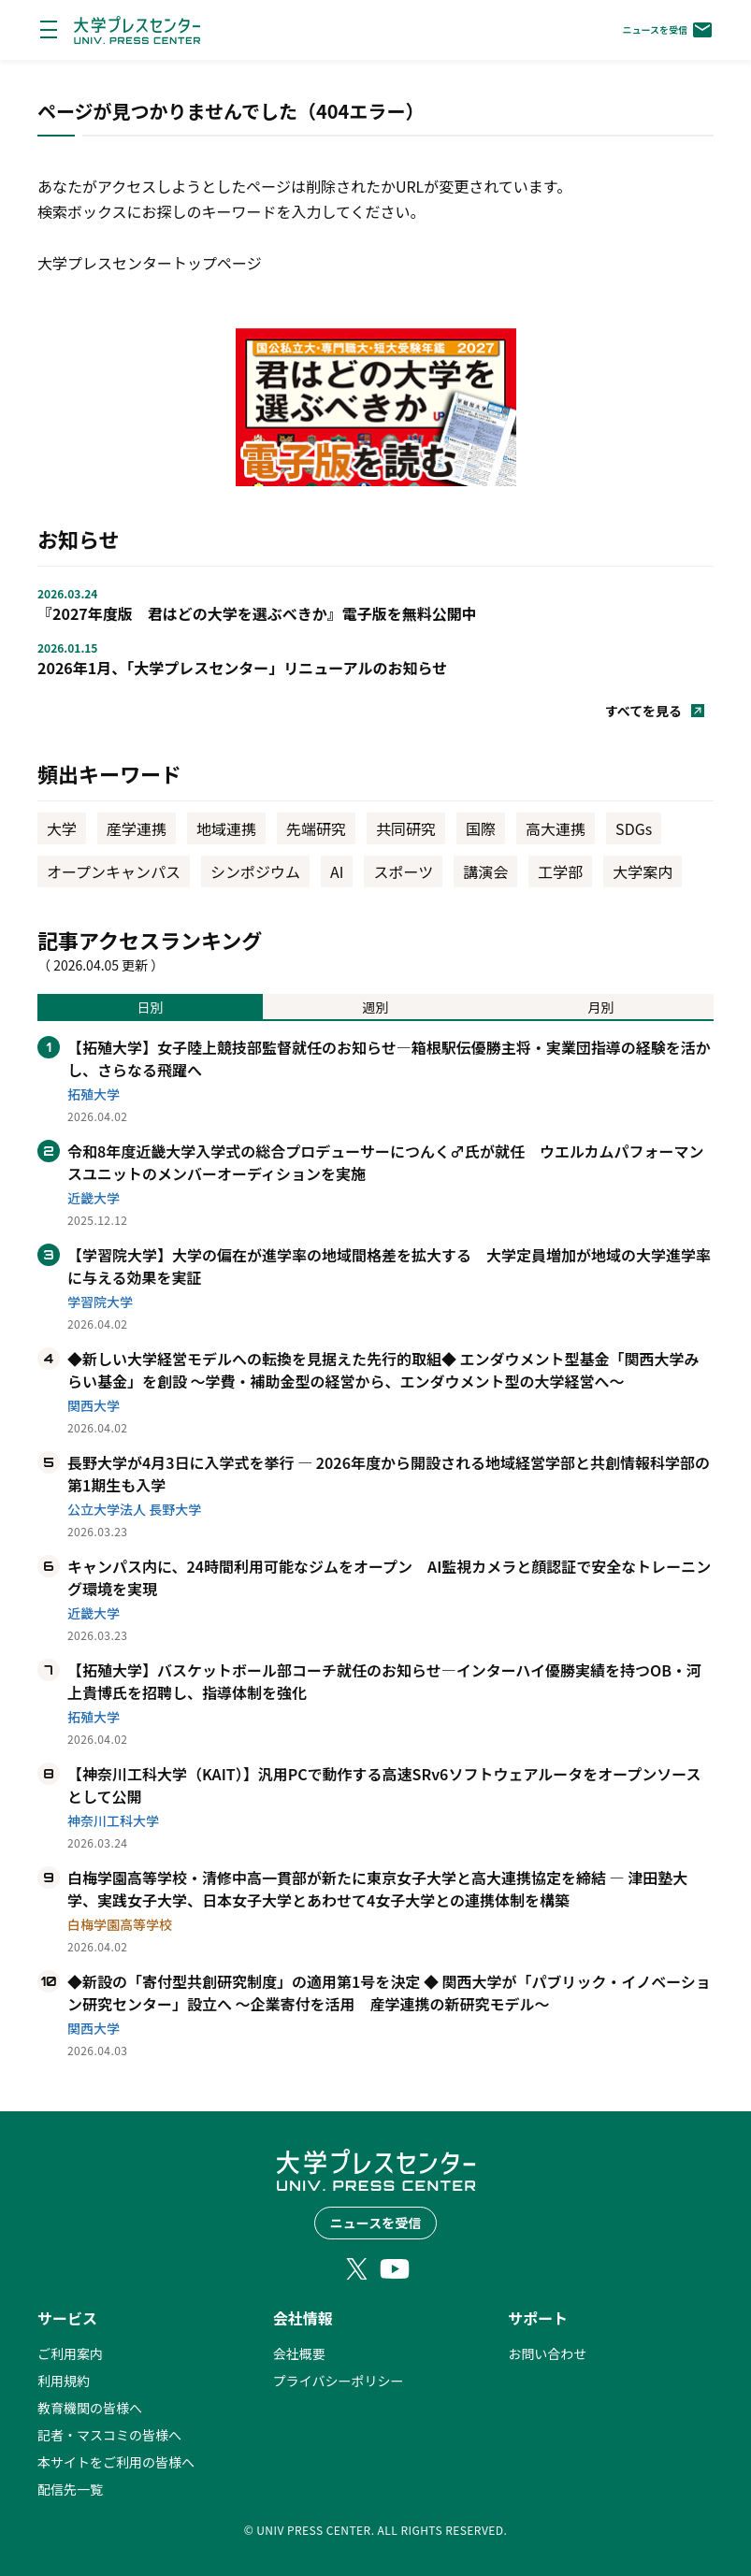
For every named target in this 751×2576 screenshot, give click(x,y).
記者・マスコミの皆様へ (109, 2434)
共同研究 (406, 828)
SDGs (633, 828)
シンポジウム (255, 871)
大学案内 (642, 871)
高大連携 (555, 828)
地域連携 (226, 828)
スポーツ (403, 871)
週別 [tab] (376, 1007)
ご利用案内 (70, 2353)
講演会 (485, 871)
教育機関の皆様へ (89, 2407)
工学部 (560, 871)
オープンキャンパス (114, 871)
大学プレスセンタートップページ (149, 263)
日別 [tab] (150, 1007)
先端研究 (316, 828)
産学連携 (136, 828)
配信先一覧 (70, 2489)
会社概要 (299, 2353)
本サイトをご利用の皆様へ (116, 2462)
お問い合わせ (547, 2353)
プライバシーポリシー (338, 2380)
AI (336, 871)
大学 (62, 828)
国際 (481, 828)
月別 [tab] (601, 1007)
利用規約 (63, 2380)
